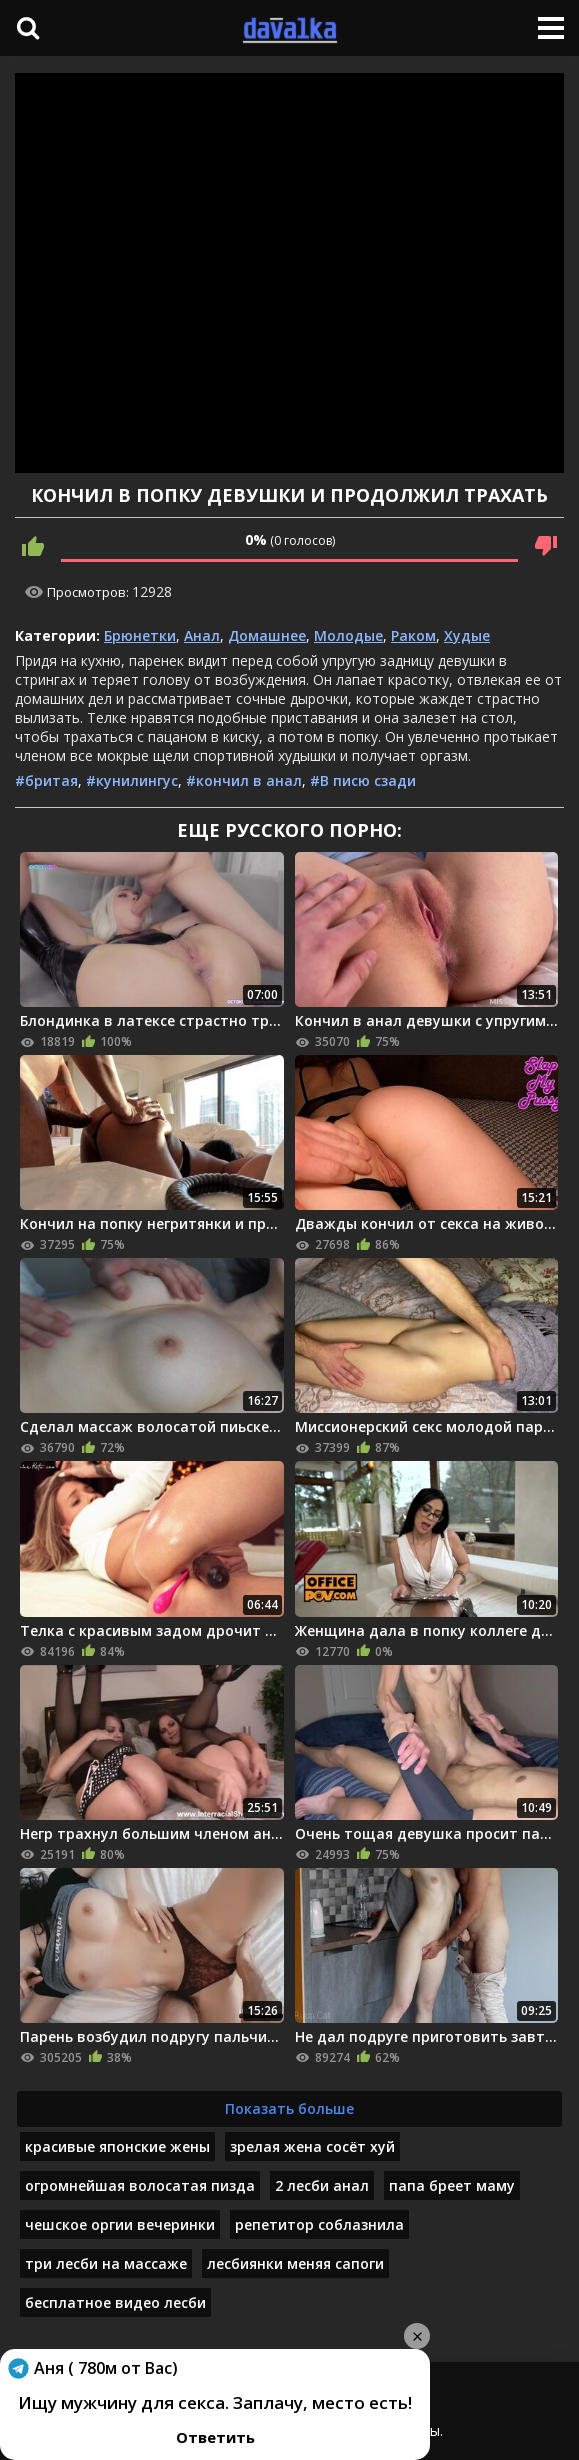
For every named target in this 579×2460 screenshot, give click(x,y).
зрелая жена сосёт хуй (312, 2146)
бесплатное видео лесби (115, 2302)
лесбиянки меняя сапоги (295, 2263)
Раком (413, 635)
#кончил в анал (244, 780)
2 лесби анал (322, 2185)
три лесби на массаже (106, 2263)
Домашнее (267, 635)
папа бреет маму (452, 2185)
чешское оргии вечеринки (120, 2224)
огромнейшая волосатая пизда (140, 2185)
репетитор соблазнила (319, 2224)
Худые (467, 635)
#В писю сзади (363, 780)
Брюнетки (140, 635)
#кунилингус (132, 780)
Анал (202, 635)
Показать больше (289, 2108)
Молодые (348, 635)
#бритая (46, 780)
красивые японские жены (117, 2146)
